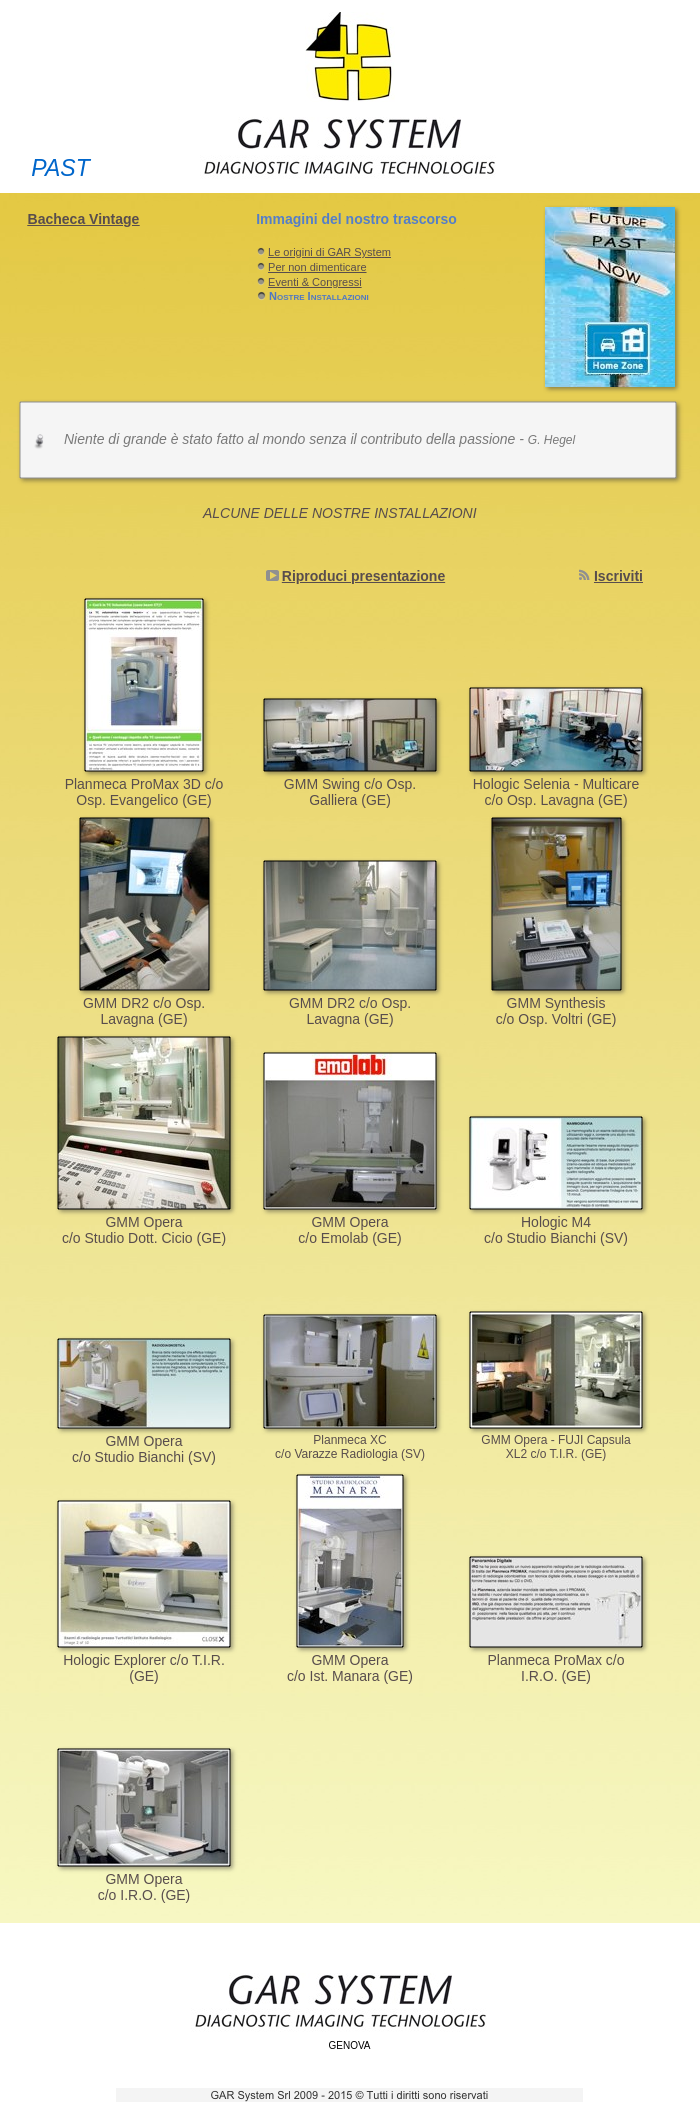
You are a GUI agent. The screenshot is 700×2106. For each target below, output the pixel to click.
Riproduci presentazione (363, 576)
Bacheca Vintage (84, 219)
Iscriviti (618, 576)
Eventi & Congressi (315, 282)
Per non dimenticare (317, 267)
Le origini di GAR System (329, 252)
